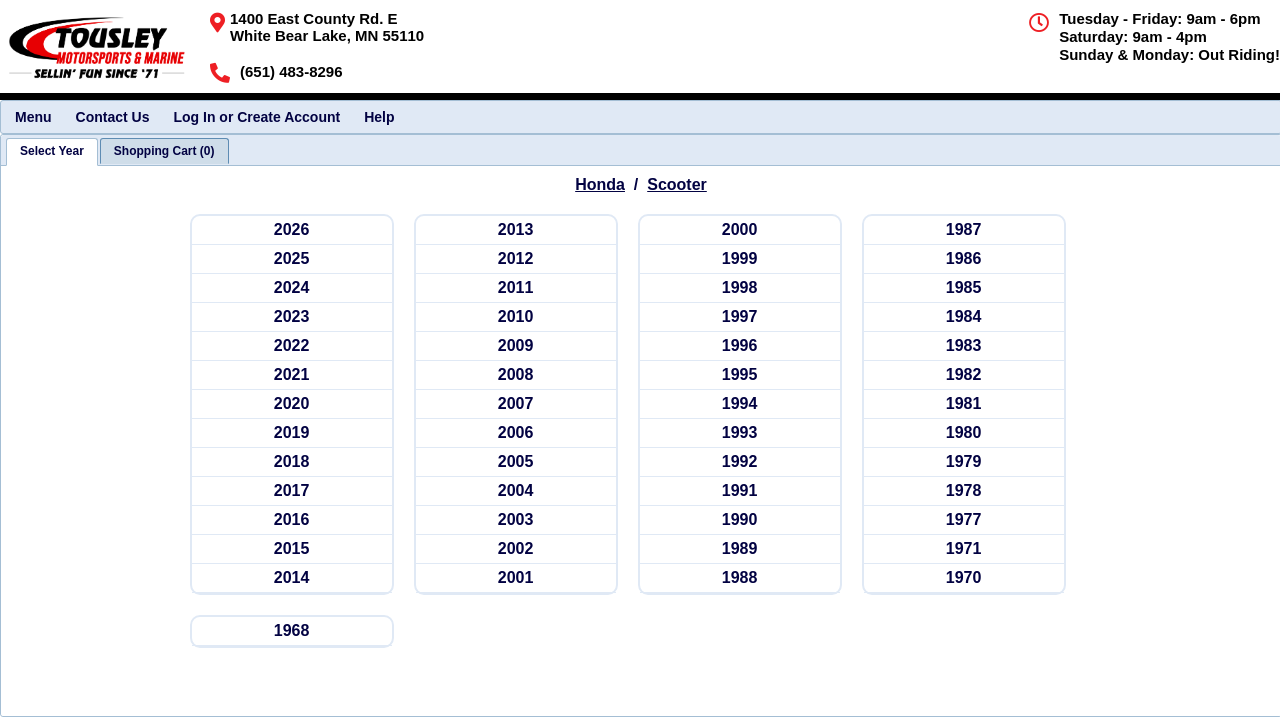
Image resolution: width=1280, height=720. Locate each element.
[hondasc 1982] (964, 375)
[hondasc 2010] (516, 317)
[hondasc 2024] (292, 288)
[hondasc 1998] (740, 288)
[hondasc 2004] (516, 491)
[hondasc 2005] (516, 462)
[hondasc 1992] (740, 462)
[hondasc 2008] (516, 375)
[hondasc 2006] (516, 433)
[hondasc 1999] (740, 259)
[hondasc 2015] (292, 549)
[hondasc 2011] (516, 288)
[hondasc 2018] (292, 462)
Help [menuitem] (379, 117)
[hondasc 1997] (740, 317)
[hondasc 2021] (292, 375)
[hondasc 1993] (740, 433)
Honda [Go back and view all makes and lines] (600, 184)
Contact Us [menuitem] (113, 117)
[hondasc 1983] (964, 346)
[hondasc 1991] (740, 491)
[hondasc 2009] (516, 346)
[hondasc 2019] (292, 433)
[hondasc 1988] (740, 578)
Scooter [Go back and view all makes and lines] (677, 184)
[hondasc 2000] (740, 230)
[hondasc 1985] (964, 288)
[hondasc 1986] (964, 259)
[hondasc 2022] (292, 346)
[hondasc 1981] (964, 404)
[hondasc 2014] (292, 578)
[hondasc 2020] (292, 404)
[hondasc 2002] (516, 549)
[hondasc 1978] (964, 491)
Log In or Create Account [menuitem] (256, 117)
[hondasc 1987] (964, 230)
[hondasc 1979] (964, 462)
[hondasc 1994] (740, 404)
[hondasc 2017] (292, 491)
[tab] (52, 152)
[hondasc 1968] (292, 631)
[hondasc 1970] (964, 578)
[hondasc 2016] (292, 520)
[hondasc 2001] (516, 578)
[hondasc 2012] (516, 259)
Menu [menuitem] (33, 117)
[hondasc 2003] (516, 520)
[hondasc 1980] (964, 433)
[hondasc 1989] (740, 549)
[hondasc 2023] (292, 317)
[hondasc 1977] (964, 520)
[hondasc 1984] (964, 317)
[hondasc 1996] (740, 346)
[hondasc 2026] (292, 230)
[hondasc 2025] (292, 259)
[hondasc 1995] (740, 375)
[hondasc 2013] (516, 230)
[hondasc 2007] (516, 404)
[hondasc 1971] (964, 549)
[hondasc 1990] (740, 520)
